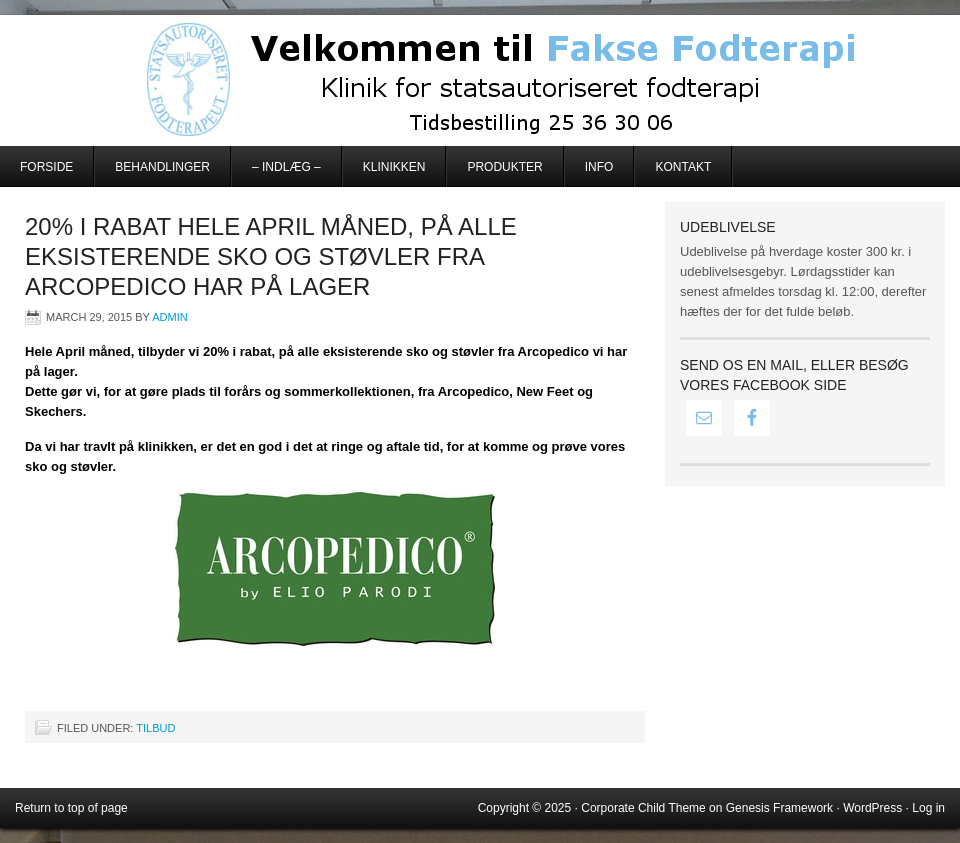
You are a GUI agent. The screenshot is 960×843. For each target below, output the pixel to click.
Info (599, 167)
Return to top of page (71, 808)
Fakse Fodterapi (480, 80)
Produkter (504, 167)
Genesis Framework (779, 808)
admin (169, 317)
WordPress (872, 808)
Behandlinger (162, 167)
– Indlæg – (286, 167)
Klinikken (394, 167)
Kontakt (683, 167)
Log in (928, 808)
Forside (46, 167)
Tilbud (155, 728)
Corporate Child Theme (643, 808)
